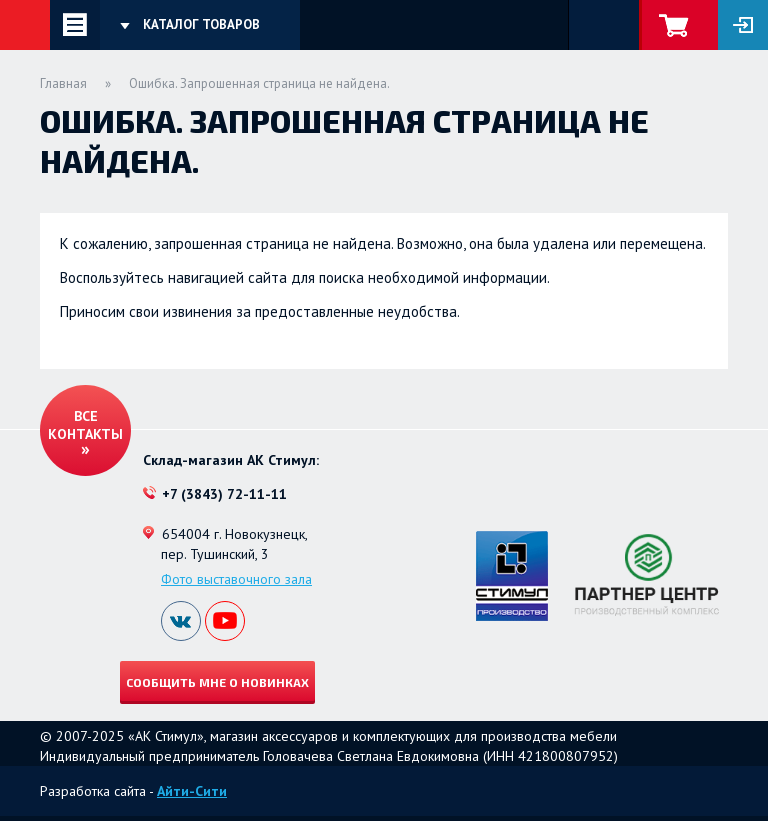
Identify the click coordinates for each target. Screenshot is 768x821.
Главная (63, 83)
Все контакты (85, 425)
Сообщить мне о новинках (217, 682)
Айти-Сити (192, 791)
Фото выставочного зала (236, 579)
